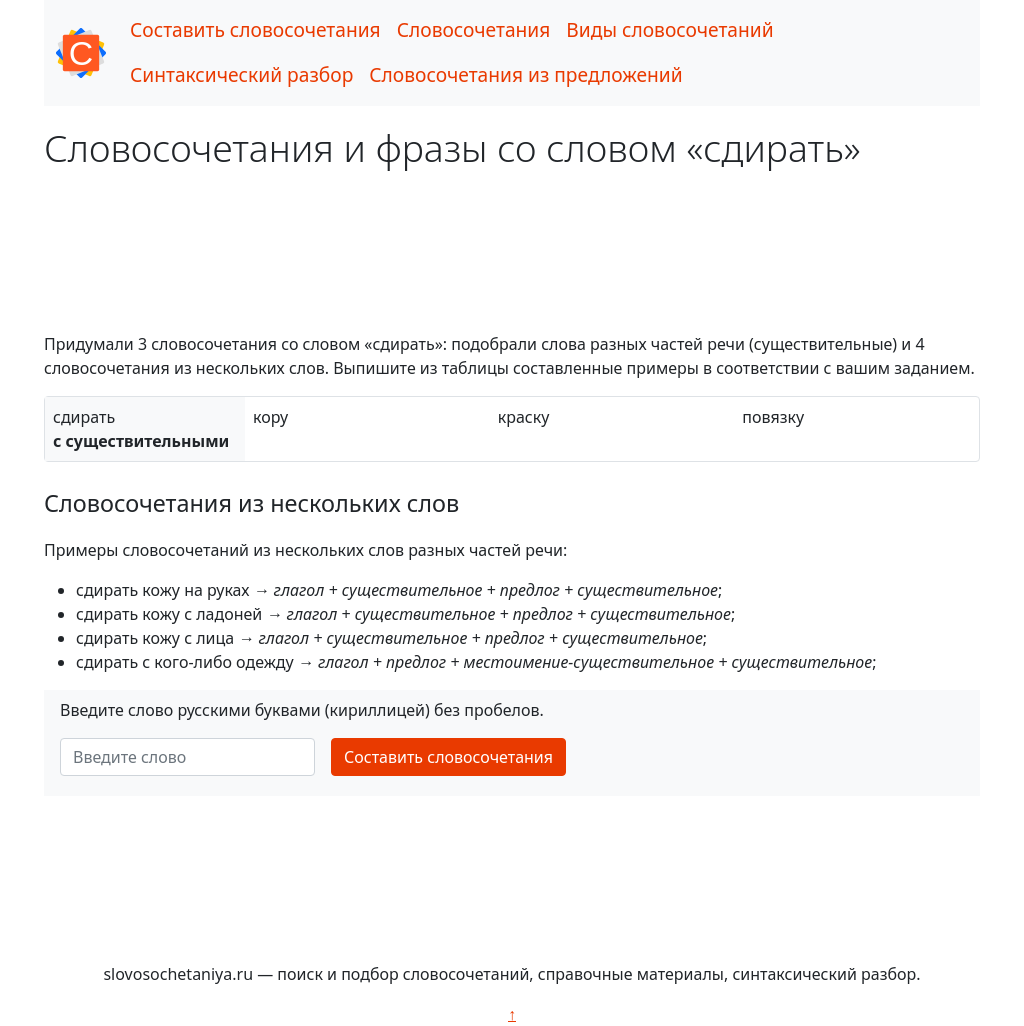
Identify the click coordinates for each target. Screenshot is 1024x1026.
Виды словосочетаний (669, 29)
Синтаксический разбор (241, 74)
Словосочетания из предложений (525, 74)
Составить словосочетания (255, 29)
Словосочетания (474, 29)
